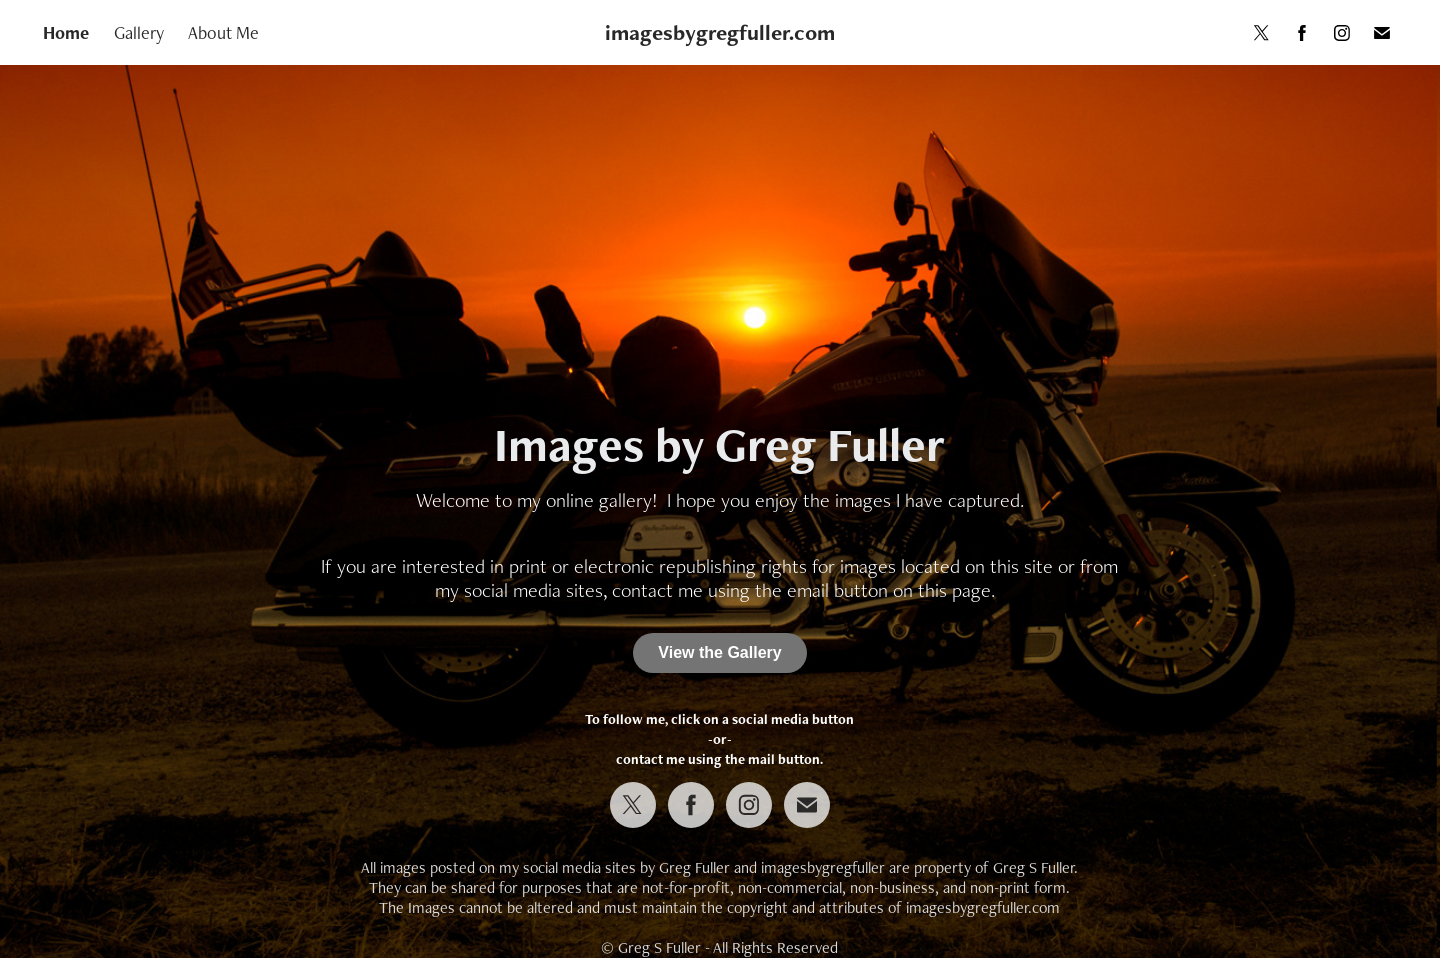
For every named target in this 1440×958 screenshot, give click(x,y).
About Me (223, 32)
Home (66, 32)
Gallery (139, 32)
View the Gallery (719, 652)
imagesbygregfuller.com (720, 32)
